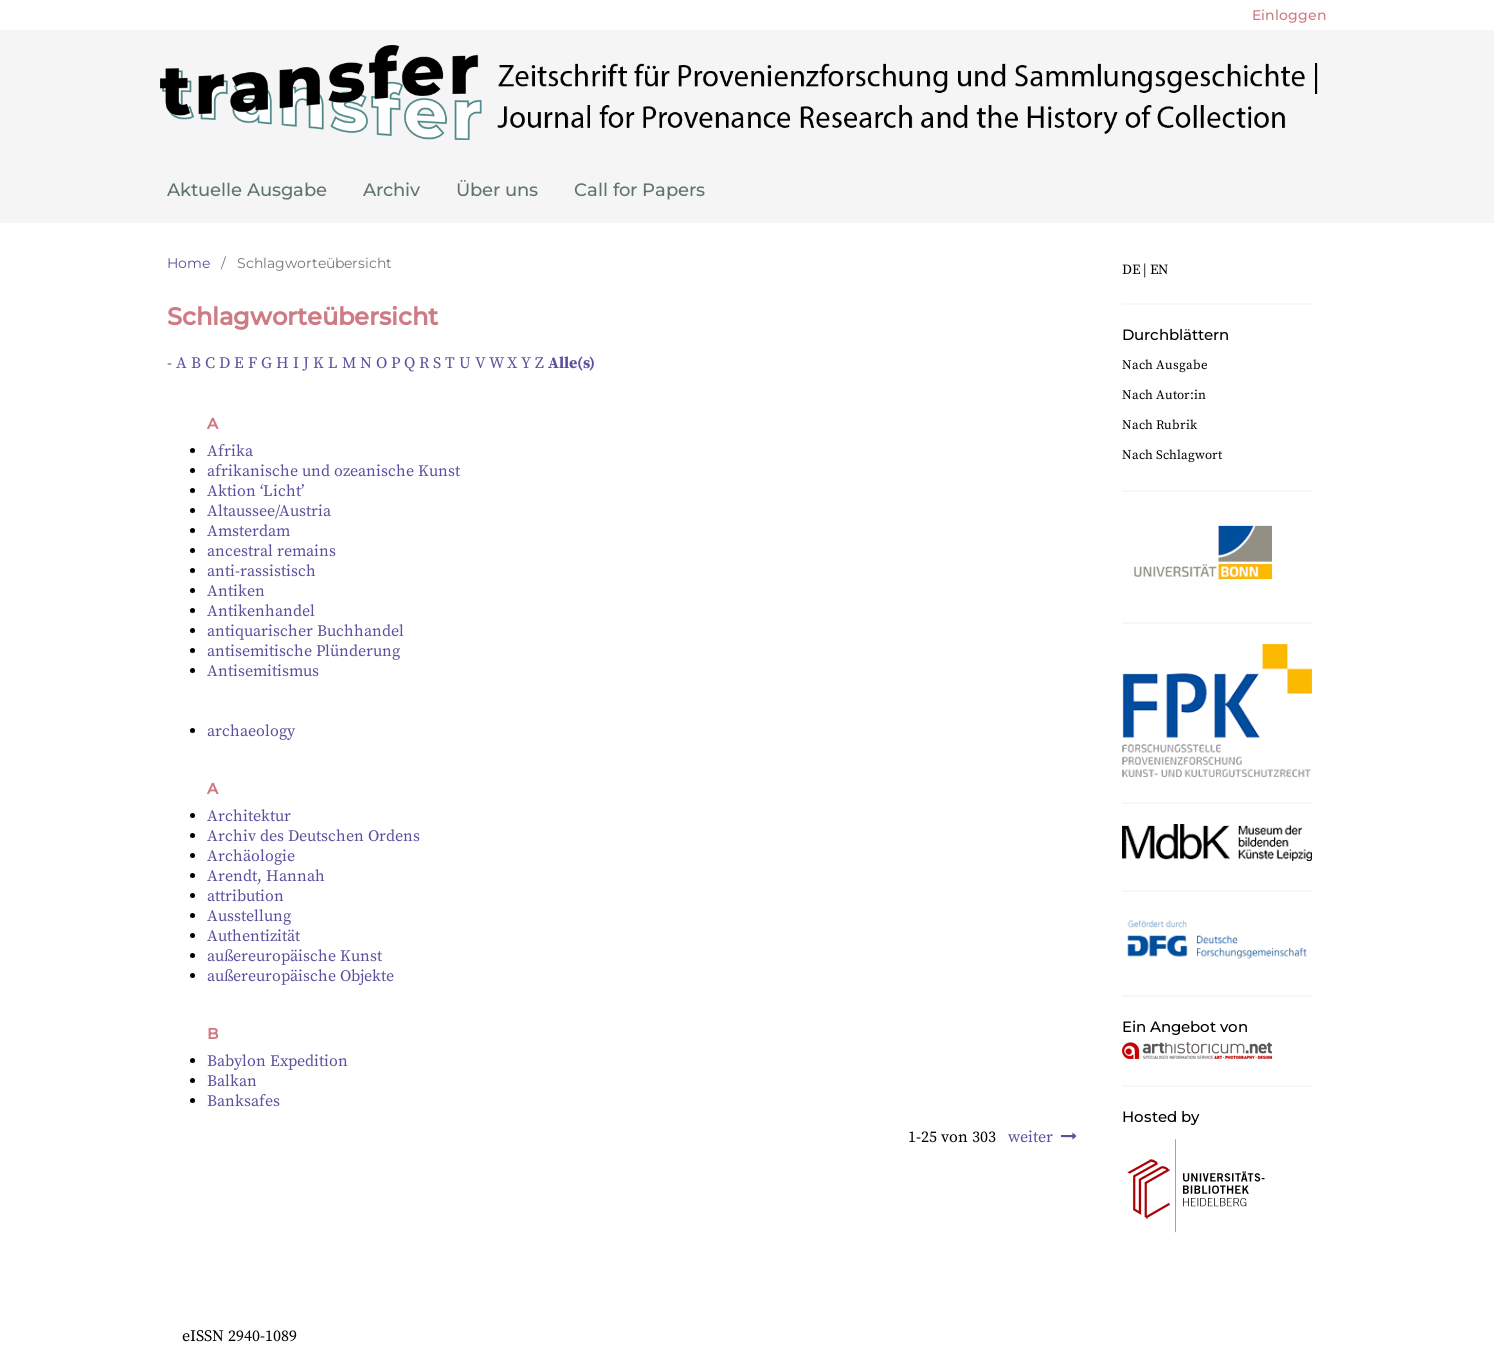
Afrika (230, 451)
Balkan (232, 1081)
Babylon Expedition (277, 1061)
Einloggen (1289, 15)
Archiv (391, 190)
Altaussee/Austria (269, 511)
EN (1159, 270)
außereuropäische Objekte (300, 976)
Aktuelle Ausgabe (247, 190)
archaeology (251, 731)
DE (1131, 270)
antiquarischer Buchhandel (305, 631)
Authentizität (253, 936)
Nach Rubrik (1159, 425)
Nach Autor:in (1164, 395)
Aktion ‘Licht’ (255, 491)
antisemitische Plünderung (303, 651)
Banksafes (243, 1101)
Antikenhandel (261, 611)
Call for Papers (639, 190)
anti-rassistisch (261, 571)
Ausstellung (249, 916)
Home (188, 263)
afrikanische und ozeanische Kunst (333, 471)
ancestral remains (271, 551)
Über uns (497, 190)
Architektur (249, 816)
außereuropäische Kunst (294, 956)
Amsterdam (248, 531)
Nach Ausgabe (1165, 365)
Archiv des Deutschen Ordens (313, 836)
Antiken (236, 591)
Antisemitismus (263, 671)
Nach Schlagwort (1172, 455)
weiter (1030, 1137)
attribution (245, 896)
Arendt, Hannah (266, 876)
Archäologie (251, 856)
